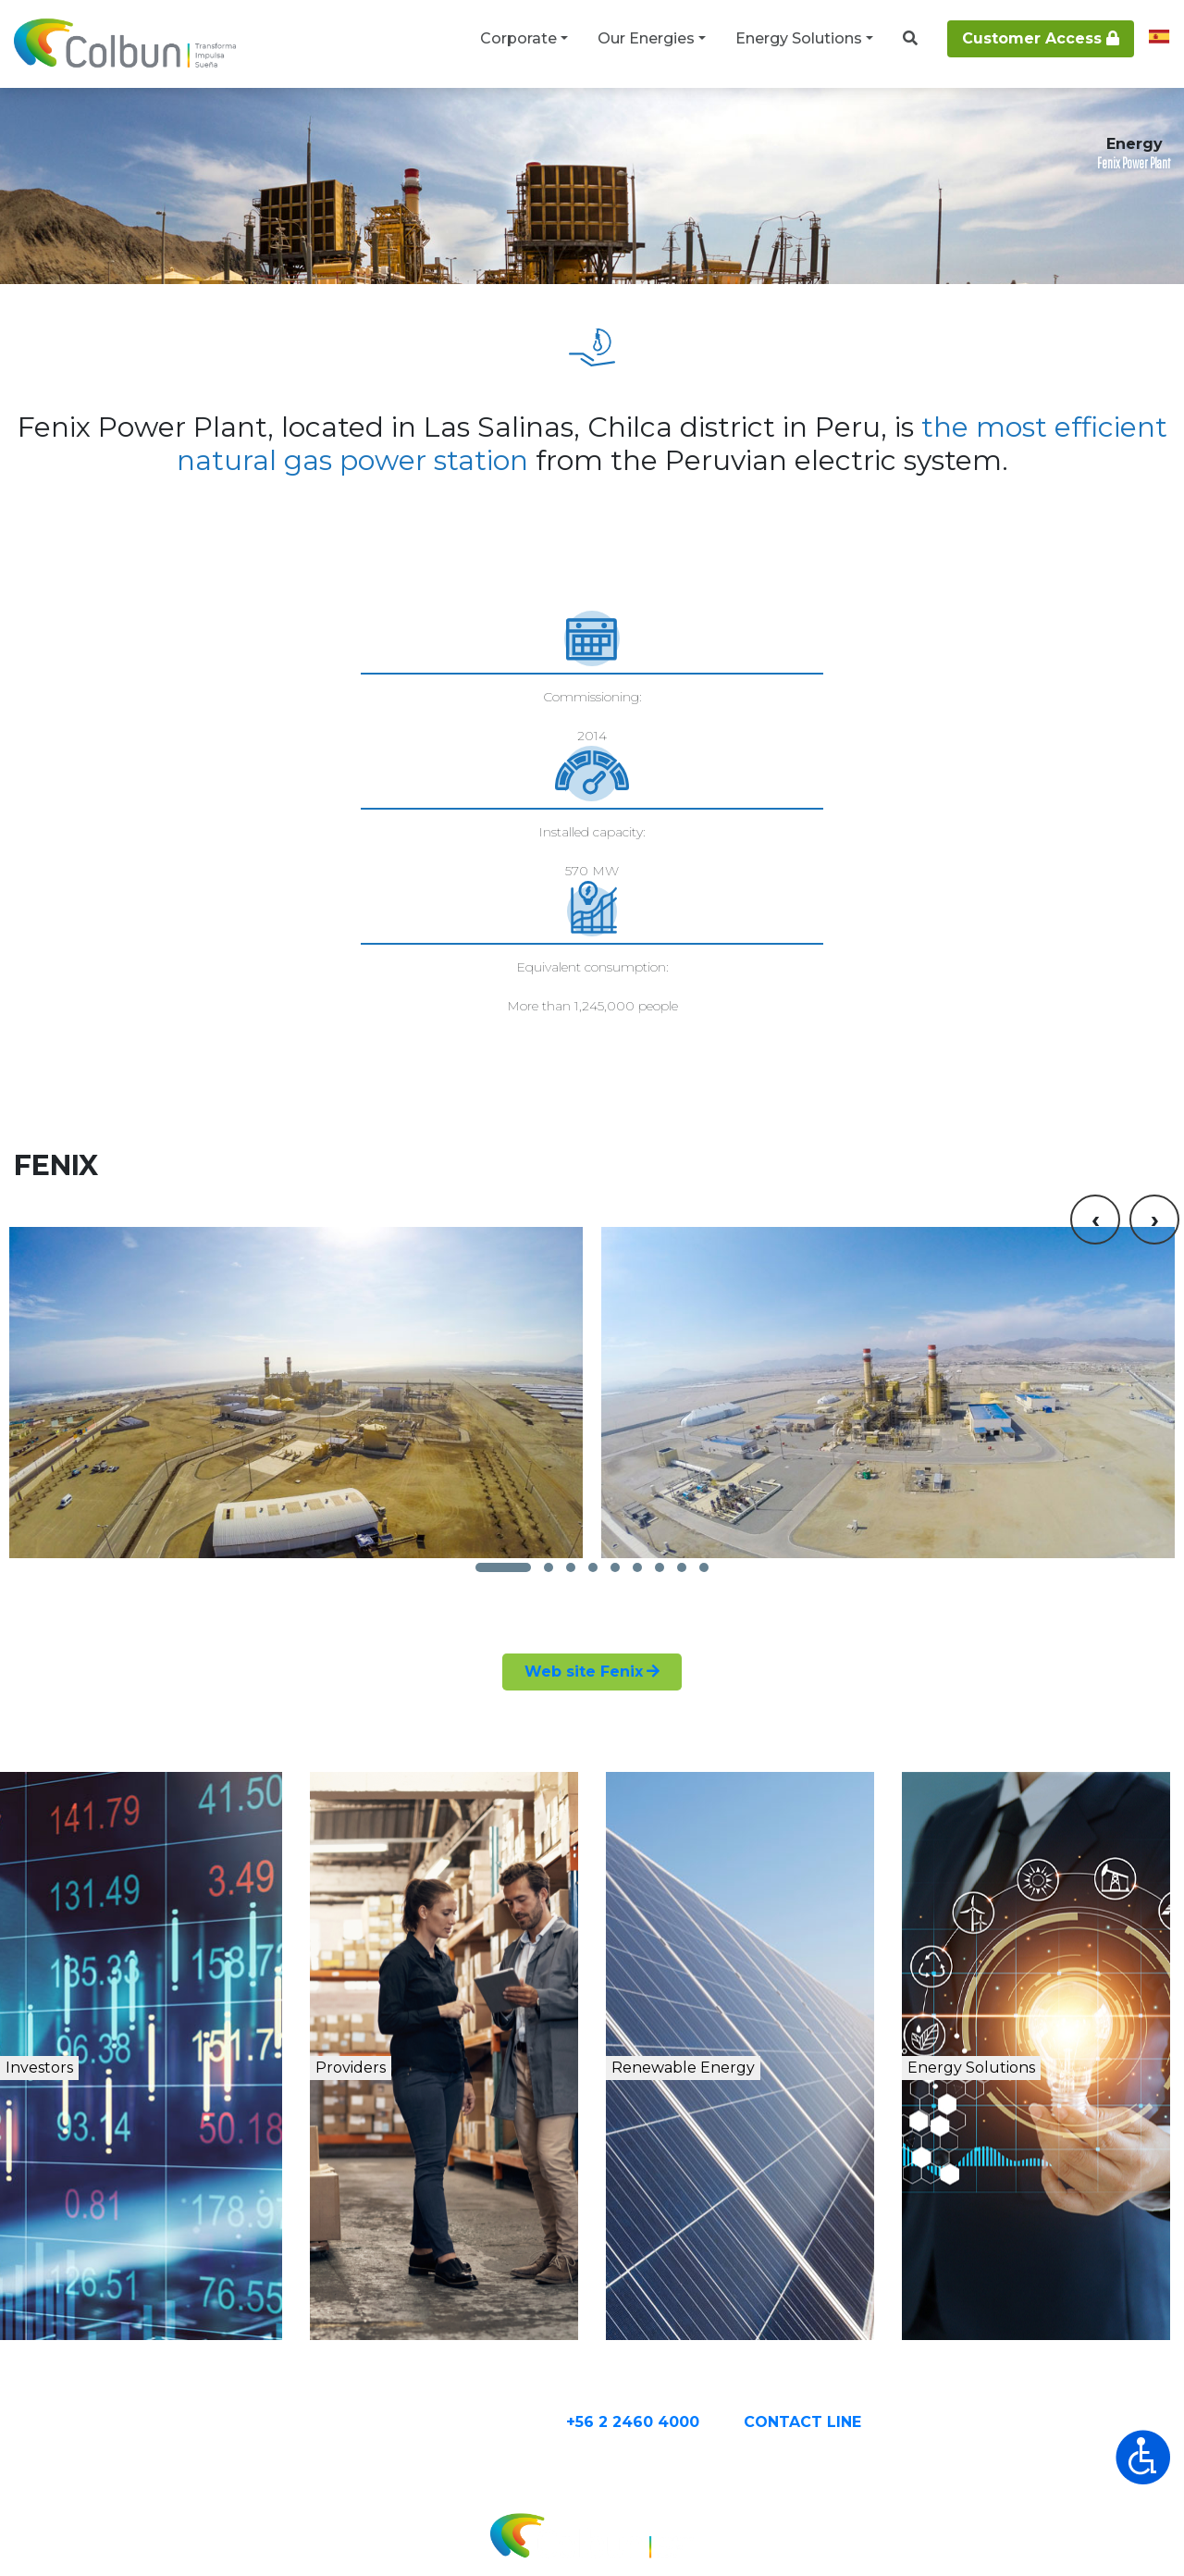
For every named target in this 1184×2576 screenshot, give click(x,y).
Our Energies (646, 38)
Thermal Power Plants (319, 122)
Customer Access (1040, 38)
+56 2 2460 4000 (705, 2300)
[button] (503, 1426)
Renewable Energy (761, 1950)
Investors (94, 1950)
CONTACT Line (875, 2300)
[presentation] (1095, 1000)
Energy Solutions (798, 38)
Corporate (518, 38)
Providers (401, 1950)
